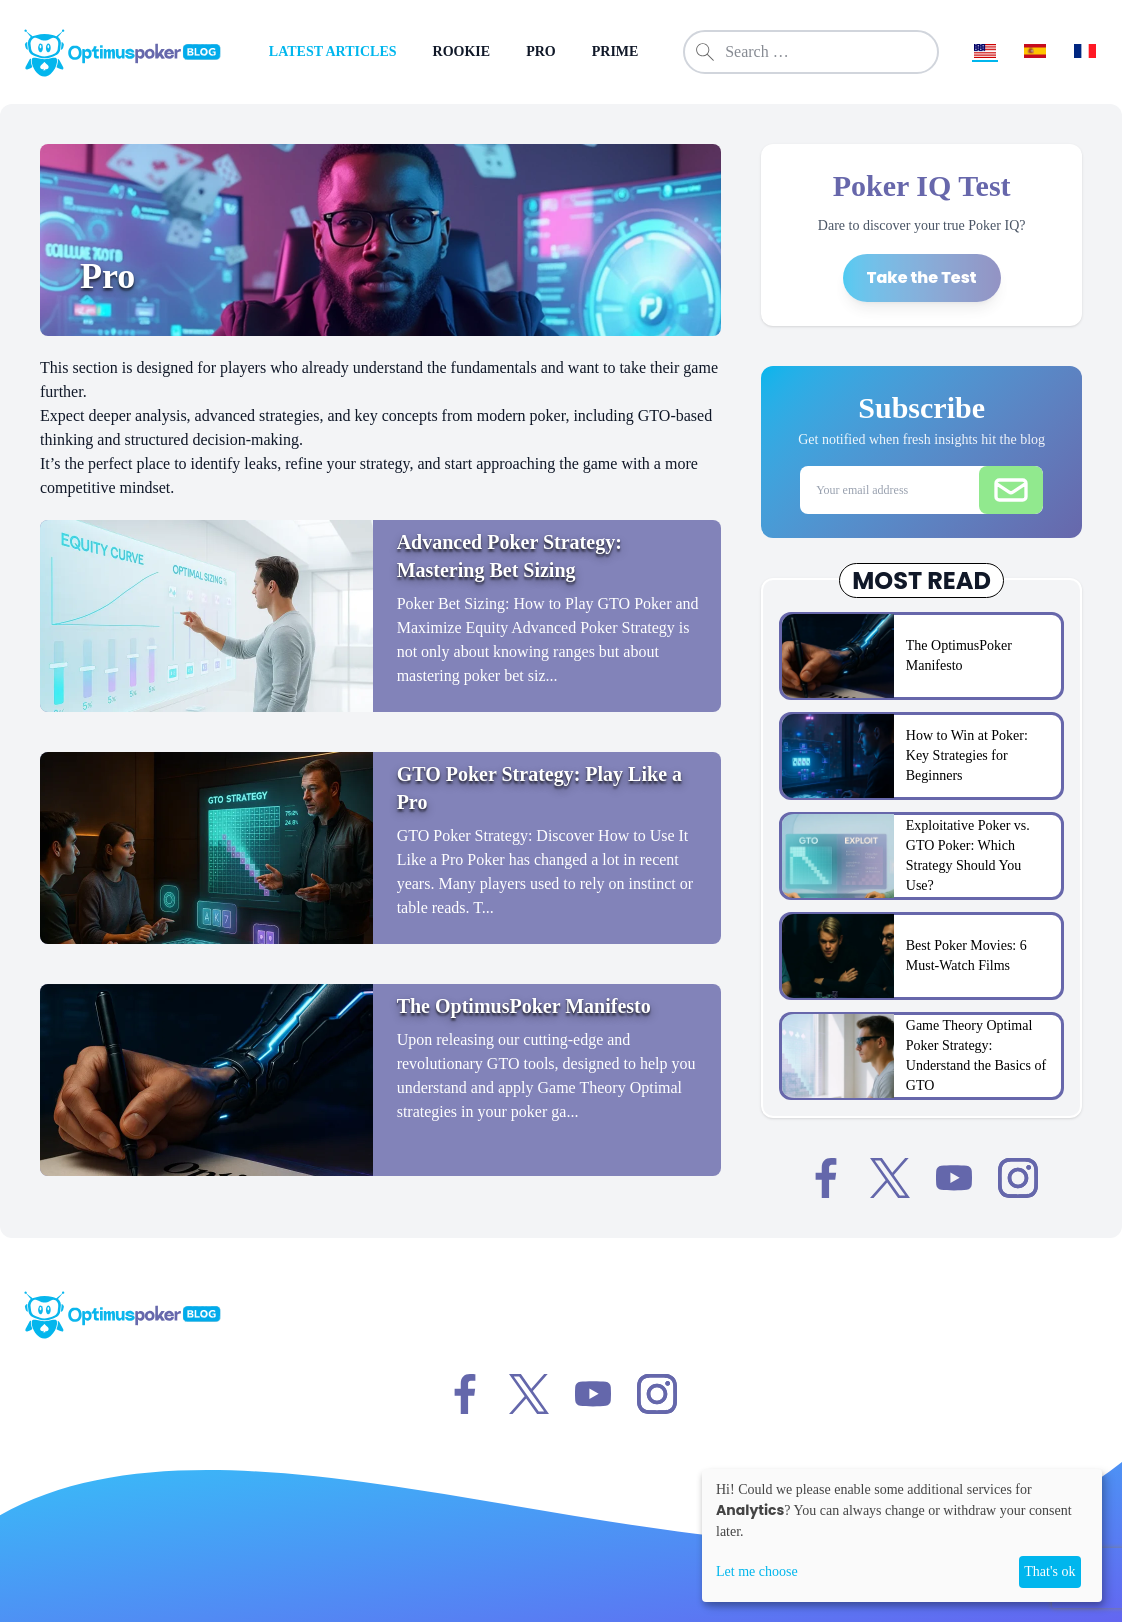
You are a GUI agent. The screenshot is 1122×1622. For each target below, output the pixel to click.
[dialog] (902, 1535)
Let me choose (757, 1571)
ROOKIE (462, 51)
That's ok (1049, 1571)
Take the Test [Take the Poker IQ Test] (922, 277)
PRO (541, 51)
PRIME (615, 51)
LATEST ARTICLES (333, 51)
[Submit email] (1011, 490)
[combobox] (811, 52)
